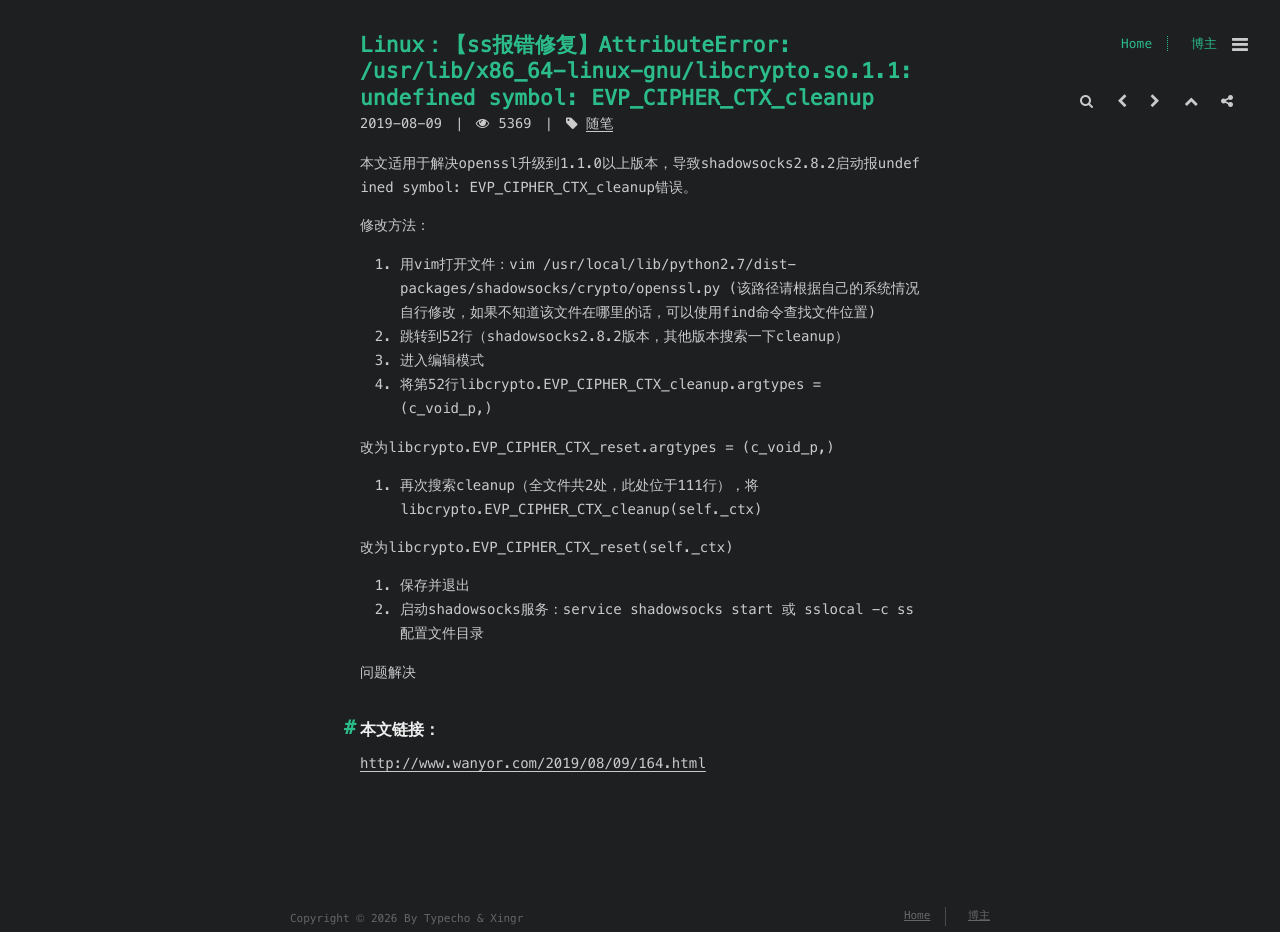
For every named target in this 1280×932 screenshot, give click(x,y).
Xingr (506, 919)
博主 (1204, 43)
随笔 (599, 123)
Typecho (447, 919)
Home (1136, 43)
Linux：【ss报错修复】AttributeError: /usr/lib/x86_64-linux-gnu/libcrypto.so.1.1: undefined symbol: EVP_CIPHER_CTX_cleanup (636, 71)
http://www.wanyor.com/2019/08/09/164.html (533, 763)
